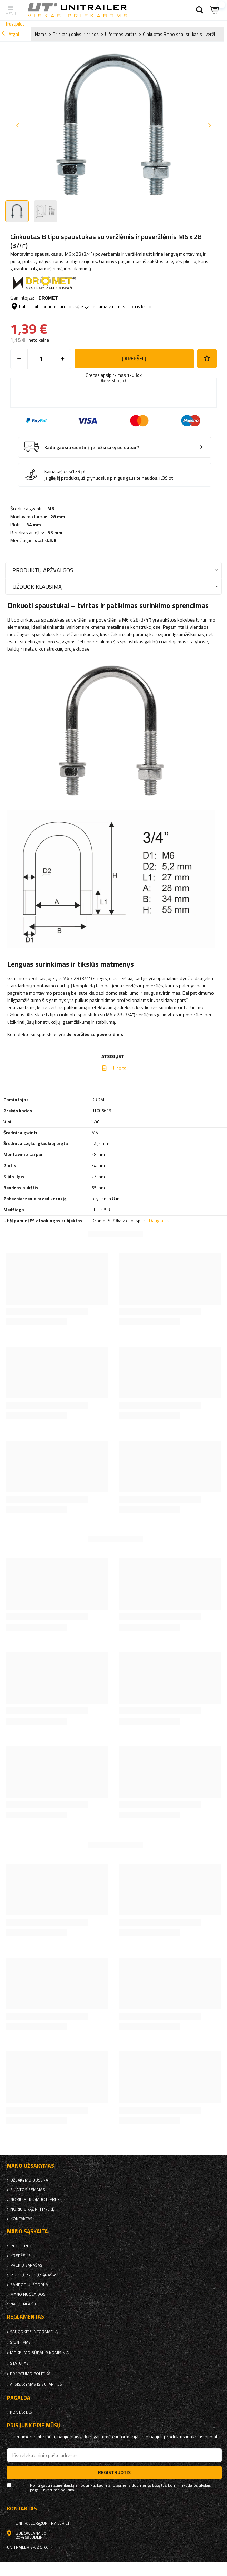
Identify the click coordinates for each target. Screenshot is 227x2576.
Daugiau (157, 1220)
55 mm (55, 532)
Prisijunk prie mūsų (34, 2425)
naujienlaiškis (25, 2304)
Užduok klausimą (37, 586)
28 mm (57, 517)
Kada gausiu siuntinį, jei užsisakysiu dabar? (91, 447)
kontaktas (21, 2219)
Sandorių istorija (29, 2285)
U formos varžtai (121, 34)
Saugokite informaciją (34, 2332)
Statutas (19, 2363)
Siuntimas (20, 2342)
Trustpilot (14, 23)
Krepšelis (20, 2256)
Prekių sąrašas (26, 2265)
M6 (50, 509)
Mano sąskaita (27, 2231)
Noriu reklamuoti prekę (36, 2199)
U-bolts (118, 1068)
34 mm (33, 524)
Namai (41, 34)
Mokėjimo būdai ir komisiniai (40, 2353)
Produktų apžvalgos (42, 570)
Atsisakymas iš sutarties (36, 2384)
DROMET (48, 297)
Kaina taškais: (58, 471)
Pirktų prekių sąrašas (33, 2275)
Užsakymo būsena (29, 2180)
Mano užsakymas (30, 2165)
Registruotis (24, 2246)
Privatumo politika (30, 2374)
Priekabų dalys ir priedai (76, 34)
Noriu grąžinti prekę (32, 2209)
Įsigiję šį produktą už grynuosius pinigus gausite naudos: (101, 478)
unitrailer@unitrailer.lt (43, 2523)
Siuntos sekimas (27, 2190)
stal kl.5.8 (45, 540)
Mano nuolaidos (28, 2294)
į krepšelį (134, 358)
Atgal (10, 34)
